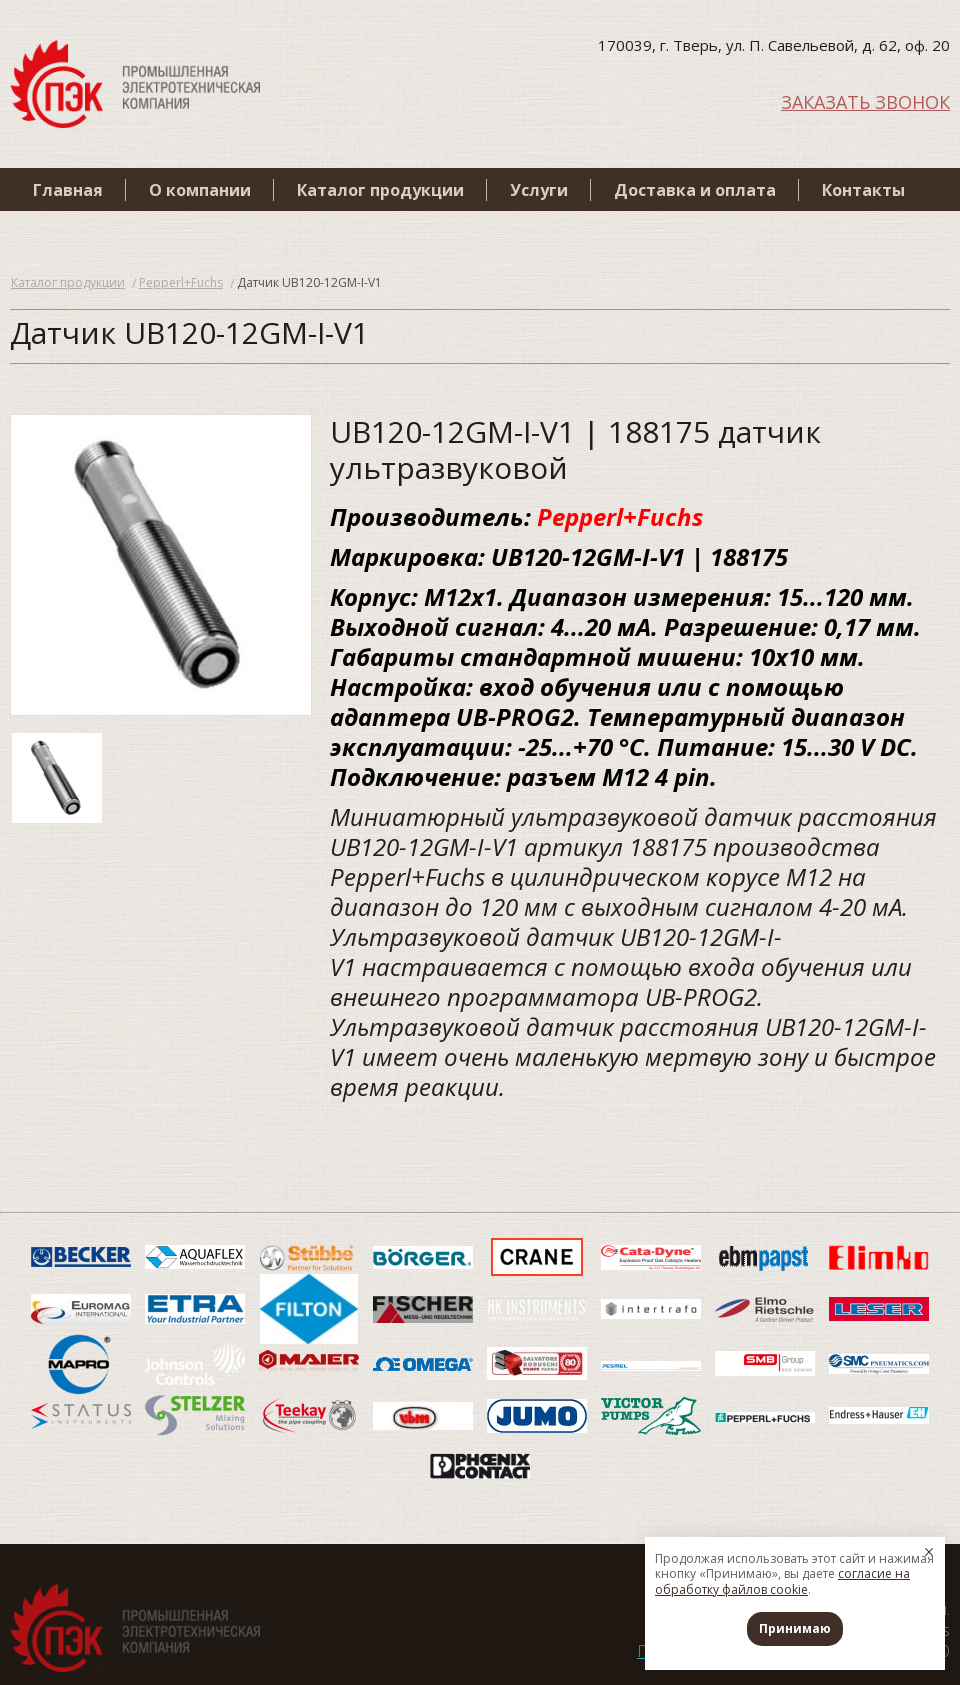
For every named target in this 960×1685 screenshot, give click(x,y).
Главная (68, 190)
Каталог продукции (380, 190)
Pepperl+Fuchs (181, 282)
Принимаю (795, 1628)
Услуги (539, 190)
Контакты (863, 190)
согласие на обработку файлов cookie (782, 1581)
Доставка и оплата (695, 190)
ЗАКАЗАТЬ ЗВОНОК (865, 100)
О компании (200, 190)
